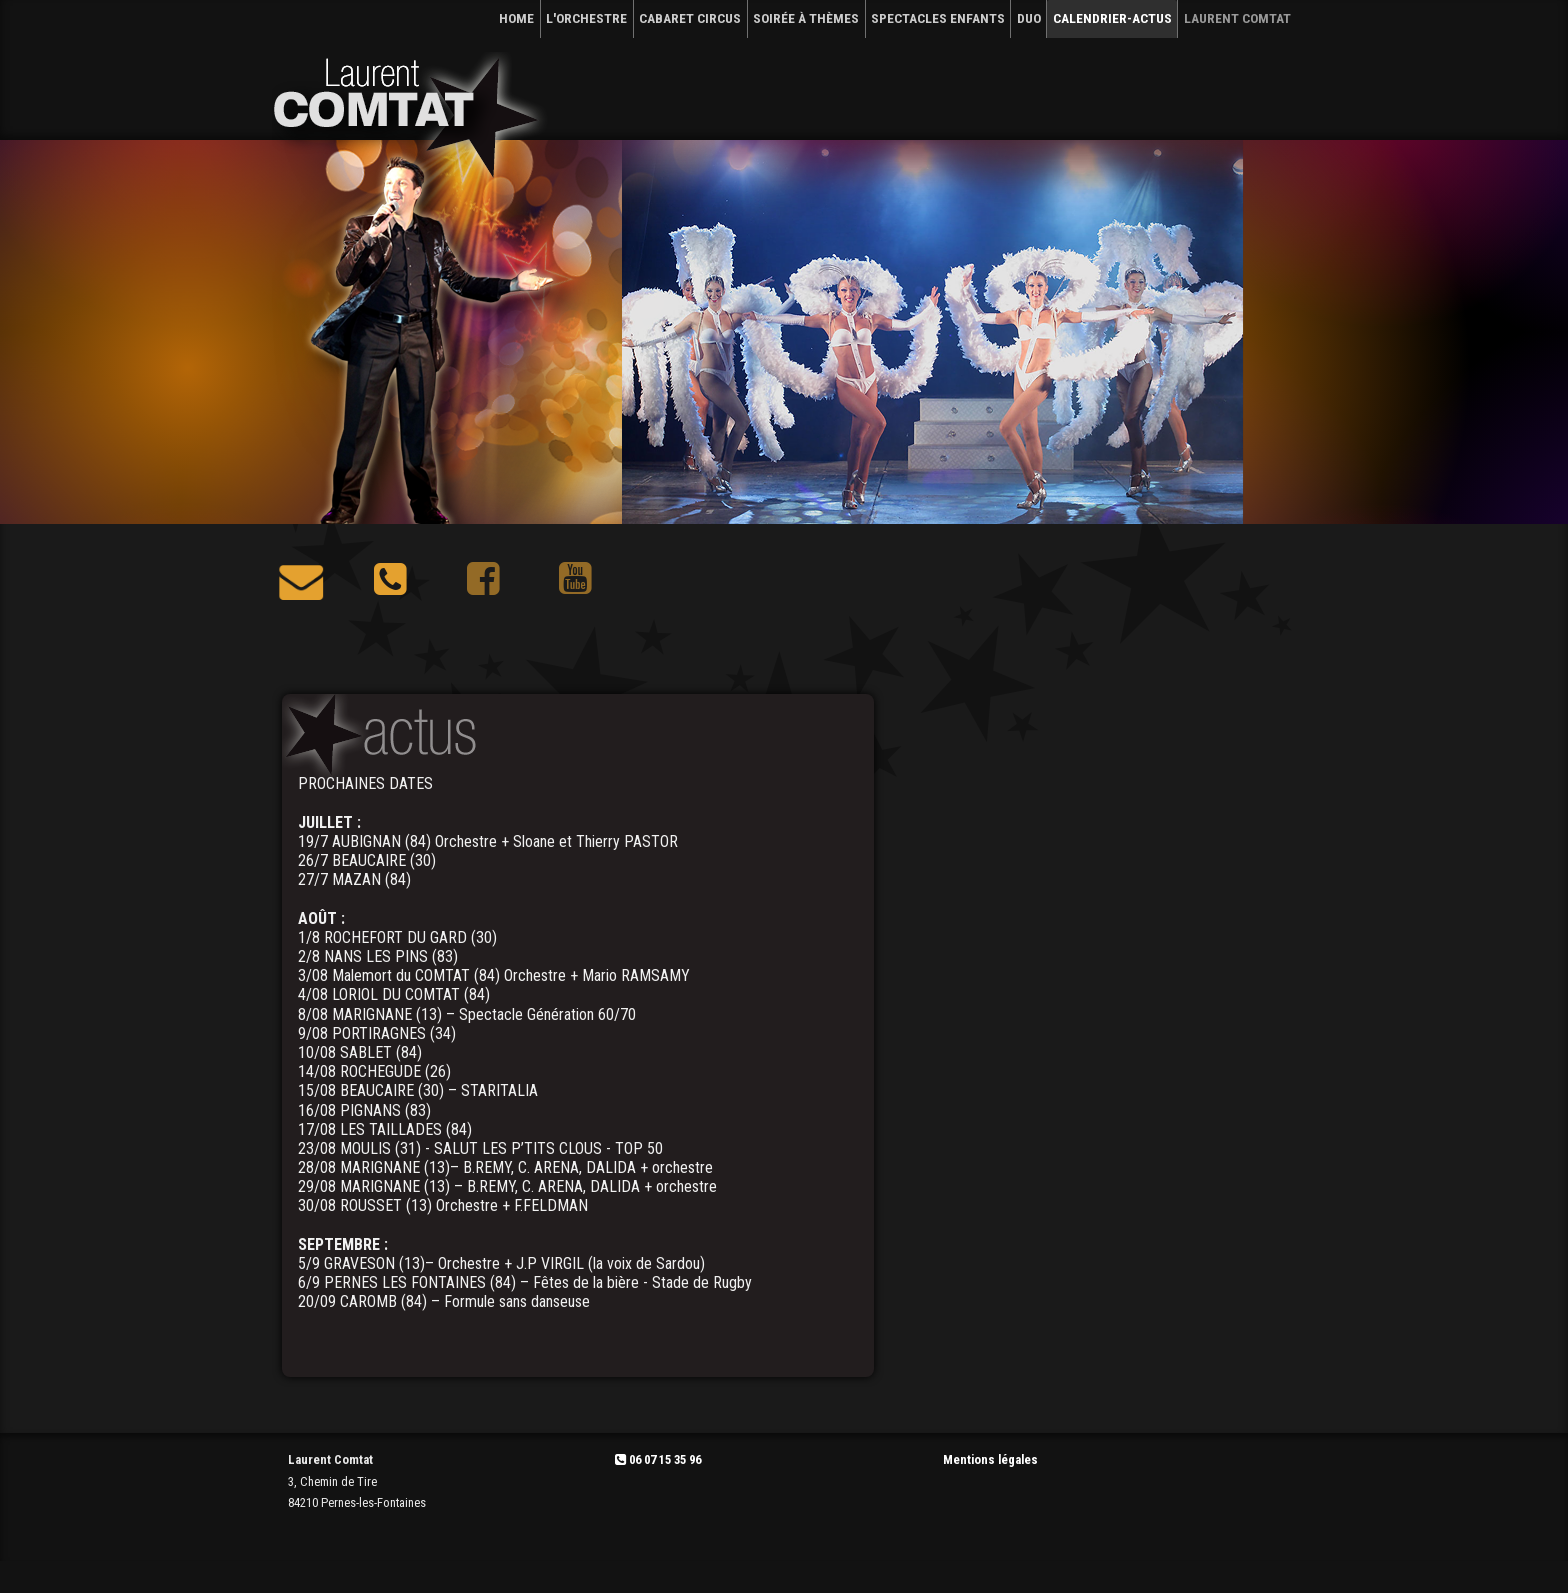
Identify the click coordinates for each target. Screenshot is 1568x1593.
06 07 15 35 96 (658, 1459)
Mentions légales (990, 1459)
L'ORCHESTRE (586, 18)
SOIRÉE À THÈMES (806, 18)
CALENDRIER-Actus (1112, 18)
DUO (1029, 18)
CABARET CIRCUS (690, 18)
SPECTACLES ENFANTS (938, 18)
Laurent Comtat (1237, 18)
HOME (516, 18)
